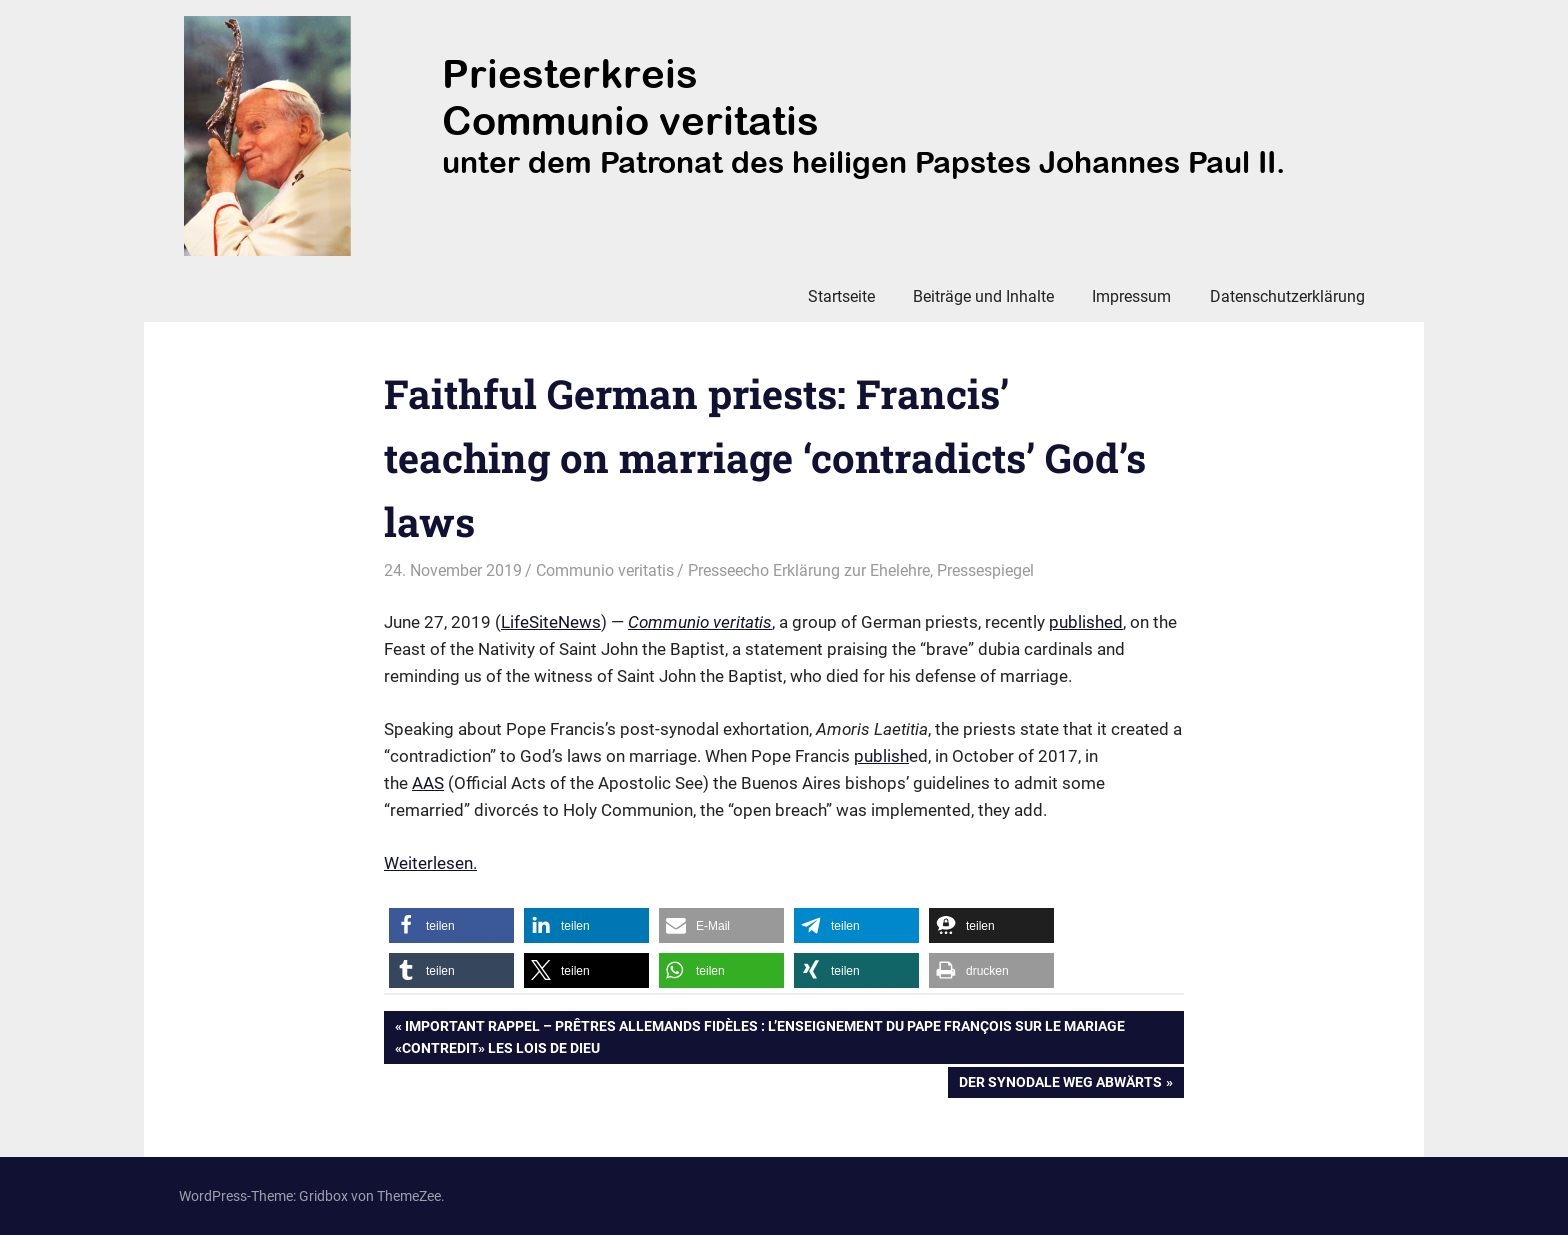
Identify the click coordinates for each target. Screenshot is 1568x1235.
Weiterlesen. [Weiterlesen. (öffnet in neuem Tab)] (430, 863)
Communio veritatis (605, 570)
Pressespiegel (985, 570)
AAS (428, 783)
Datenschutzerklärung (1287, 296)
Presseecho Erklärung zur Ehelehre (809, 570)
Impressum (1131, 296)
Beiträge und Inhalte (983, 296)
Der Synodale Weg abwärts (1060, 1084)
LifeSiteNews (551, 622)
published (1086, 622)
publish (881, 756)
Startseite (841, 296)
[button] (451, 925)
